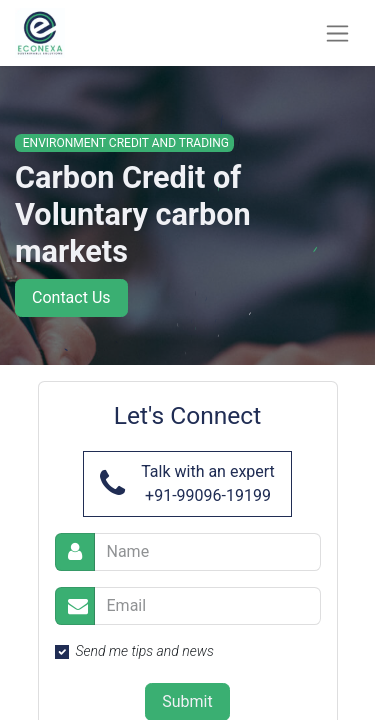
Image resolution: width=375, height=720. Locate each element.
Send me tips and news (145, 651)
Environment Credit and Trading (124, 143)
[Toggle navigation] (337, 33)
